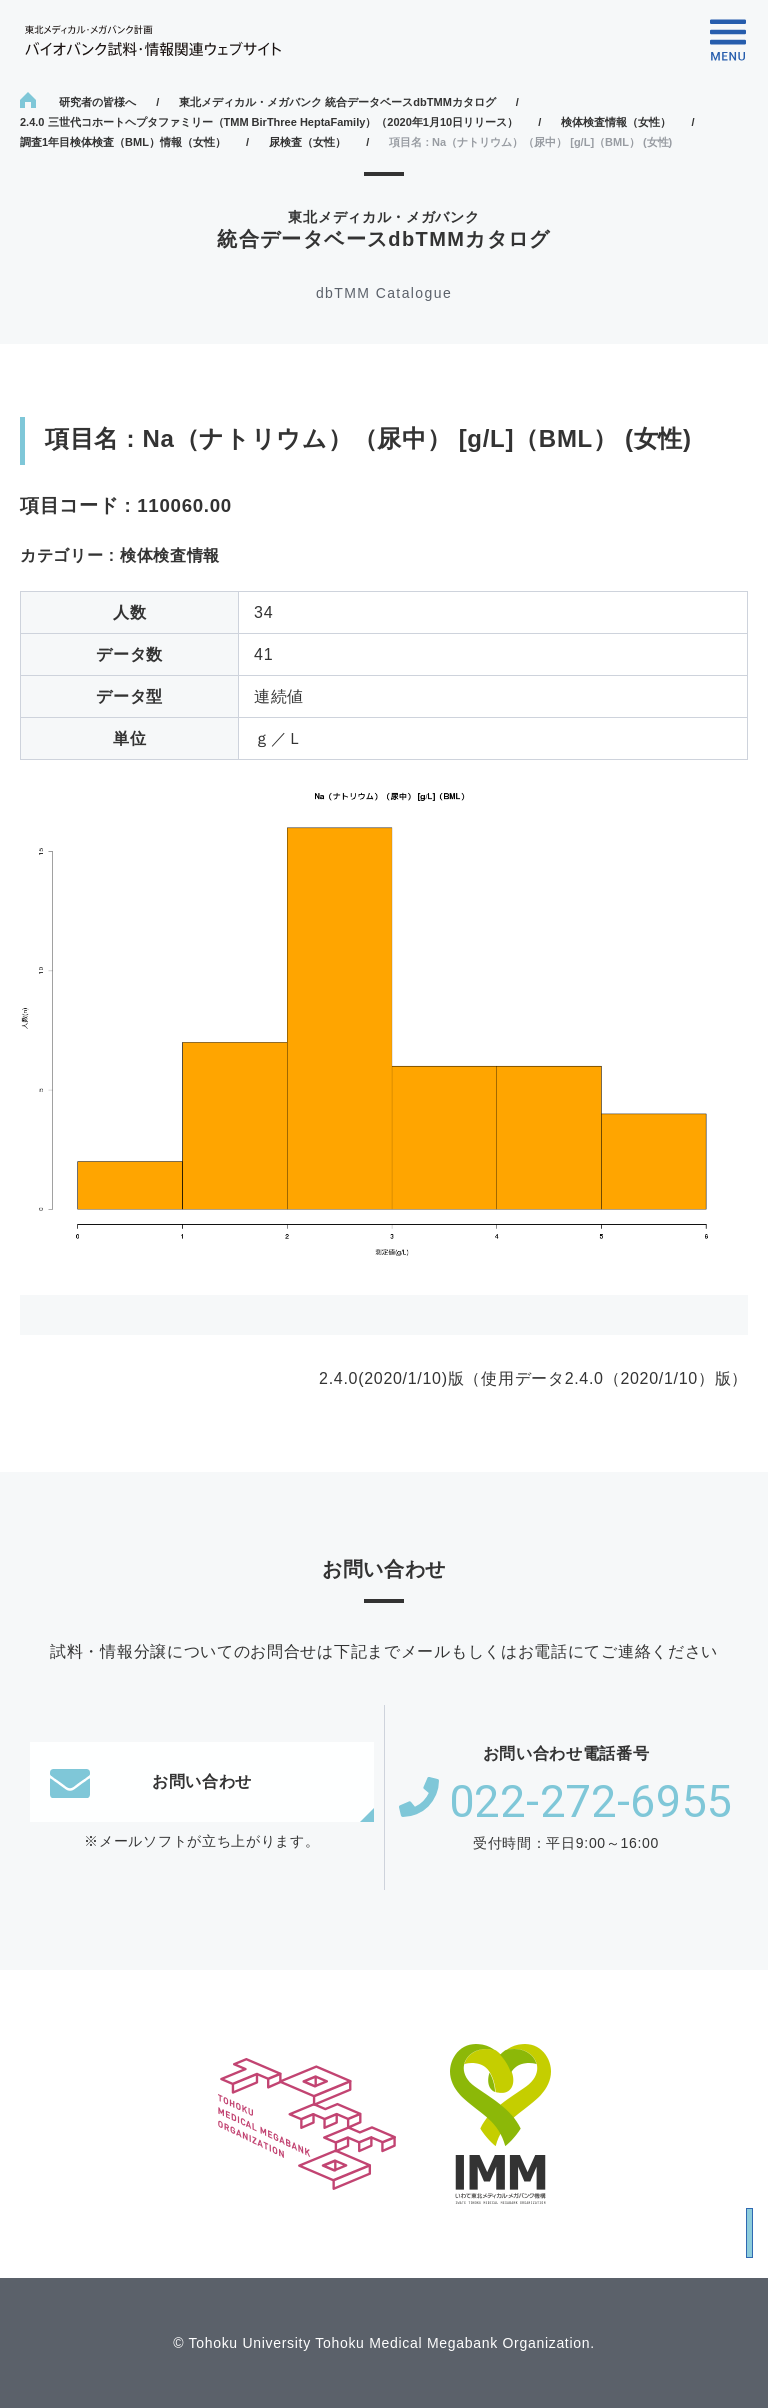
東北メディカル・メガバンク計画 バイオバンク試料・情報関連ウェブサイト (153, 40)
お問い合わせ (151, 1782)
